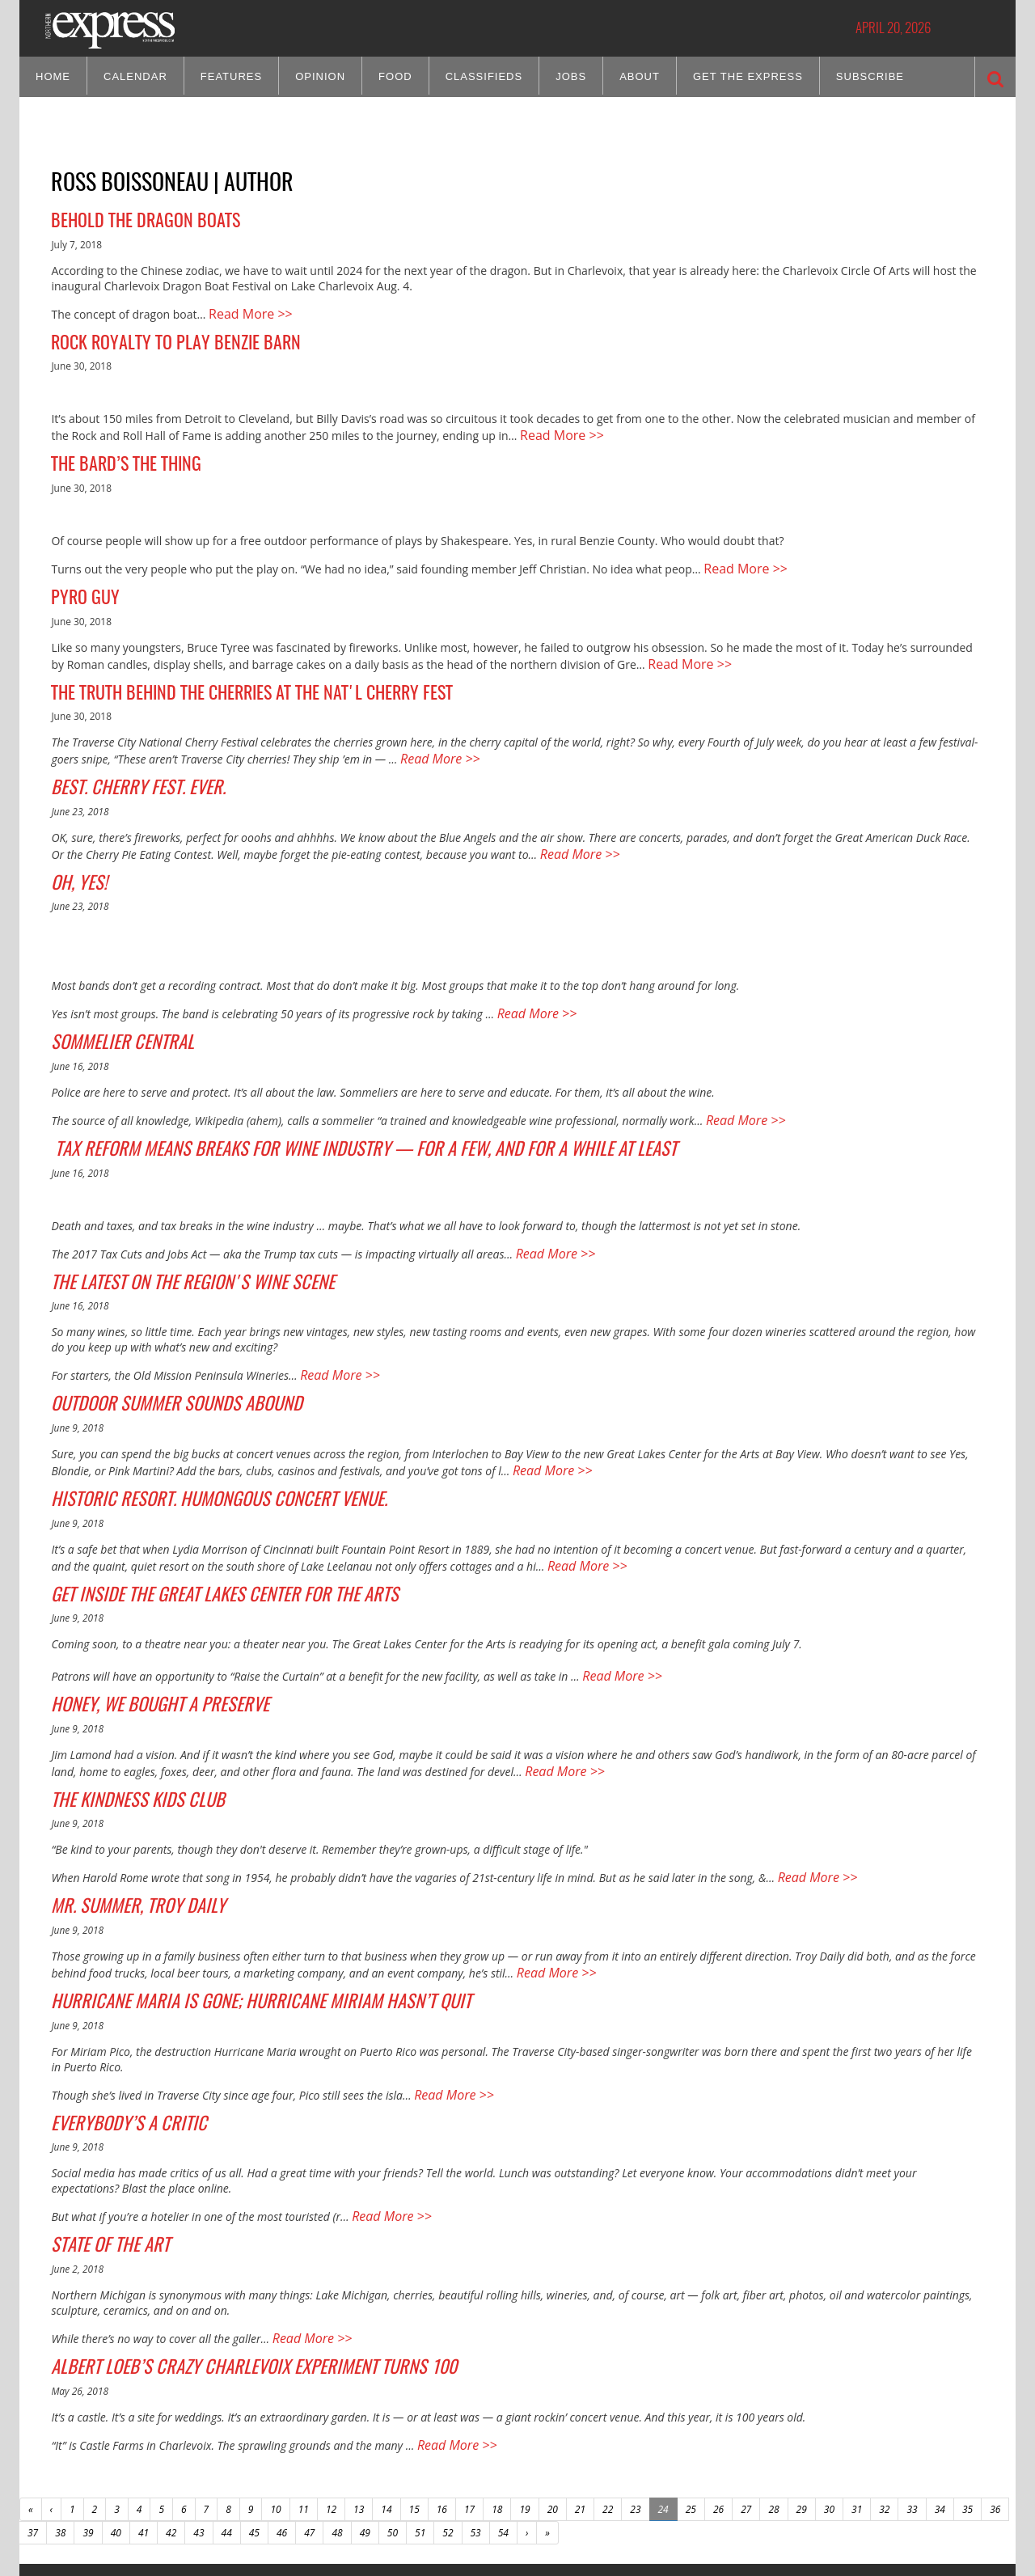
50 (392, 2434)
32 (884, 2410)
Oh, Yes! (75, 852)
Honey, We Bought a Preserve (145, 1640)
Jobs (571, 76)
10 (275, 2410)
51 (420, 2434)
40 (116, 2434)
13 (358, 2410)
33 (911, 2410)
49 (365, 2434)
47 (309, 2434)
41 (143, 2434)
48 (337, 2434)
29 (801, 2410)
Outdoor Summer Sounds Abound (160, 1354)
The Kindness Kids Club (125, 1731)
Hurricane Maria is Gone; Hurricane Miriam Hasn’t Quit (231, 1922)
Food (395, 76)
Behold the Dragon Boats (136, 220)
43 (198, 2434)
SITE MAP (295, 2489)
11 (303, 2410)
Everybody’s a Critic (117, 2039)
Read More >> (245, 310)
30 (829, 2410)
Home (53, 76)
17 (469, 2410)
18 (497, 2410)
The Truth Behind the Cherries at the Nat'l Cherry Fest (234, 672)
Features (231, 76)
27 (746, 2410)
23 (635, 2410)
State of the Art (102, 2156)
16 (442, 2410)
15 (414, 2410)
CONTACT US (199, 2489)
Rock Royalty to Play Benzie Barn (164, 337)
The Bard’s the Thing (119, 454)
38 (60, 2434)
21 (580, 2410)
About (639, 76)
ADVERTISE (250, 2489)
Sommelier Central (113, 1008)
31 (856, 2410)
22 (607, 2410)
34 (940, 2410)
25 (691, 2410)
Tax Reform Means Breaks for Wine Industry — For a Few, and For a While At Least (321, 1109)
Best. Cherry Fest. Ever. (126, 763)
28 (773, 2410)
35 (967, 2410)
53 (476, 2434)
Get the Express (748, 76)
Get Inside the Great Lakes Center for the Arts (200, 1535)
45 (254, 2434)
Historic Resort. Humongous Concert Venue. (196, 1444)
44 (227, 2434)
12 (331, 2410)
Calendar (135, 76)
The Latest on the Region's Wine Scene (172, 1237)
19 (524, 2410)
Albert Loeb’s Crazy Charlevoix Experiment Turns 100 (225, 2273)
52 (447, 2434)
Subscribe (870, 76)
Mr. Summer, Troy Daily (126, 1832)
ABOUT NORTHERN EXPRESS (114, 2489)
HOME (330, 2489)
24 (663, 2410)
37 (32, 2434)
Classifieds (484, 76)
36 (995, 2410)
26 (718, 2410)
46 (282, 2434)
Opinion (320, 76)
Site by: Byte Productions (518, 2554)
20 (552, 2410)
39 (87, 2434)
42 (171, 2434)
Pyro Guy (82, 582)
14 (386, 2410)
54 (503, 2434)
